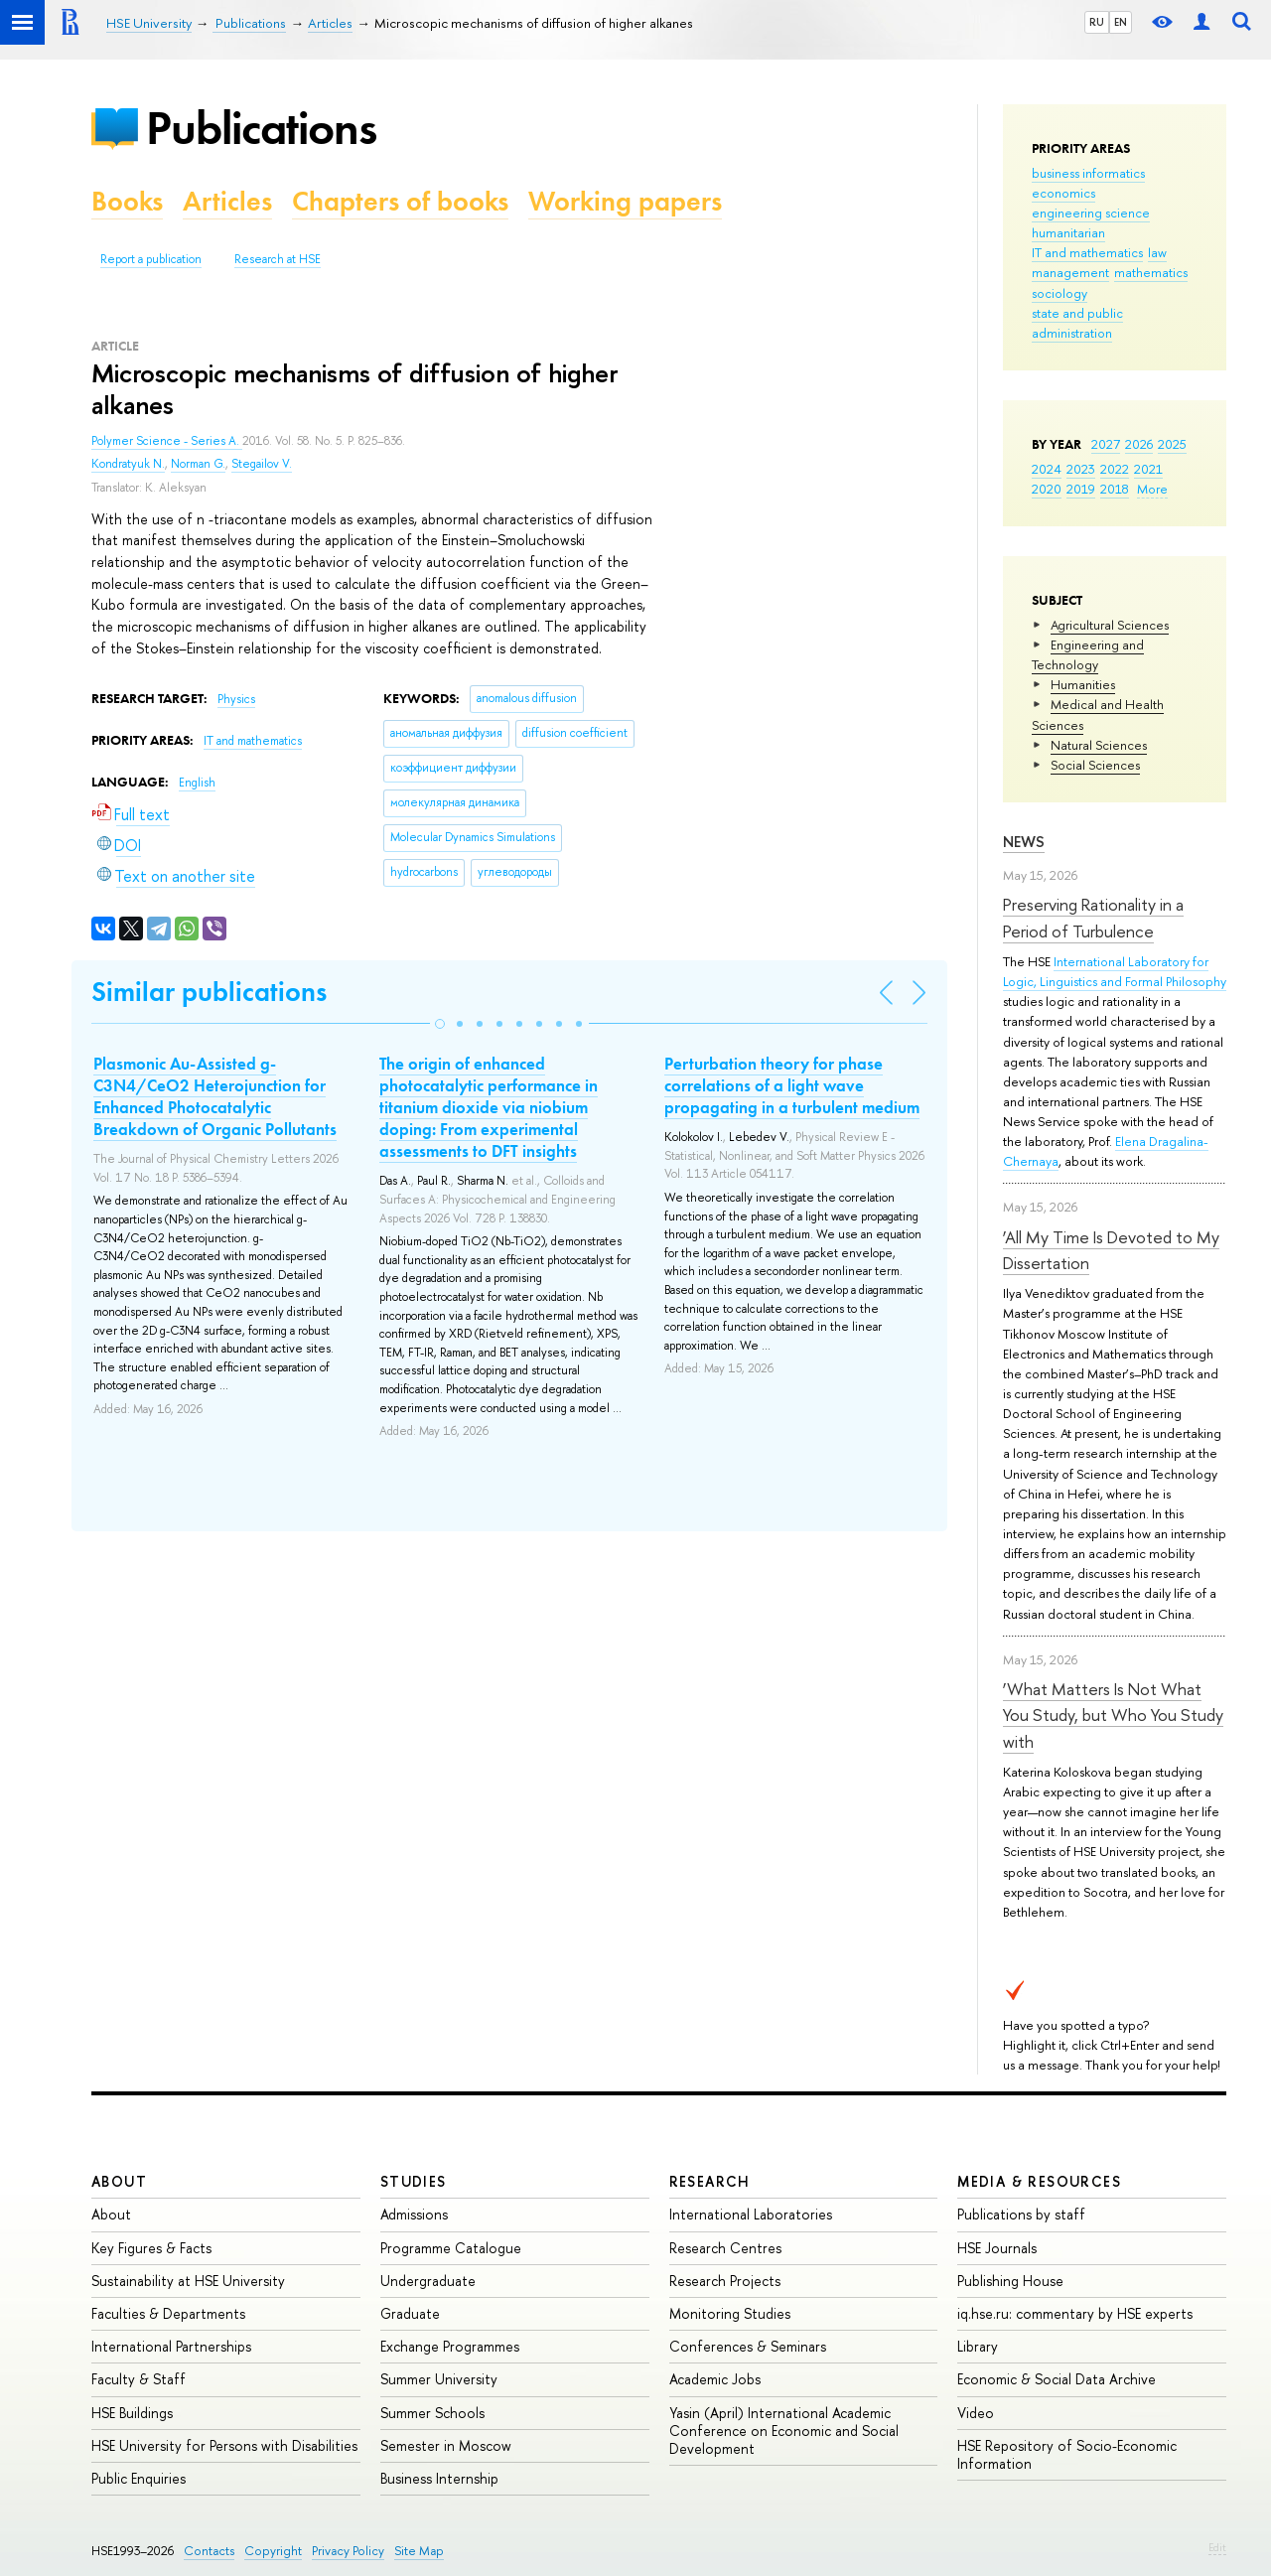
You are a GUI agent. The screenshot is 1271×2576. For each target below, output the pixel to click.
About (119, 2181)
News (1024, 841)
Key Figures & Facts (151, 2247)
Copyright (273, 2550)
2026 (1139, 444)
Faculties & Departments (168, 2313)
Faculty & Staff (138, 2378)
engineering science (1091, 212)
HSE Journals (997, 2247)
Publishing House (1010, 2280)
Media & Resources (1039, 2181)
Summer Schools (432, 2412)
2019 (1080, 489)
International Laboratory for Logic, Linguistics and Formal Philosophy (1114, 971)
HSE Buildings (132, 2412)
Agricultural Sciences (1110, 625)
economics (1063, 193)
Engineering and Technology (1088, 654)
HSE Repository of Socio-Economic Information (1067, 2454)
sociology (1059, 293)
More (1152, 489)
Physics (236, 699)
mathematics (1151, 272)
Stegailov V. (261, 464)
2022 (1114, 469)
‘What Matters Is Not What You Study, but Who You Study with (1113, 1715)
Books (127, 201)
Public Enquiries (138, 2478)
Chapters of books (400, 201)
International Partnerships (171, 2346)
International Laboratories (750, 2214)
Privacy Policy (348, 2550)
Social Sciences (1095, 765)
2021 (1148, 469)
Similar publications (209, 991)
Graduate (410, 2313)
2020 (1046, 489)
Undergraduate (428, 2280)
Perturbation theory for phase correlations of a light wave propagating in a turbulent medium (791, 1085)
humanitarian (1068, 232)
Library (977, 2346)
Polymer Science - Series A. (166, 441)
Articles (227, 201)
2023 (1080, 469)
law (1157, 252)
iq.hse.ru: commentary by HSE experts (1075, 2313)
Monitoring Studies (729, 2313)
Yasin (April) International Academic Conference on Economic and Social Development (784, 2430)
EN (1120, 22)
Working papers (625, 201)
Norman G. (198, 464)
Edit (1217, 2547)
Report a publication (151, 259)
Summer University (438, 2378)
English (197, 782)
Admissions (414, 2214)
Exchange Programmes (449, 2346)
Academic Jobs (715, 2378)
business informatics (1088, 173)
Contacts (209, 2550)
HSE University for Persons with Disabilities (224, 2445)
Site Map (419, 2550)
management (1070, 272)
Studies (413, 2181)
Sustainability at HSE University (188, 2280)
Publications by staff (1021, 2214)
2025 (1172, 444)
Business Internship (439, 2478)
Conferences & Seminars (747, 2346)
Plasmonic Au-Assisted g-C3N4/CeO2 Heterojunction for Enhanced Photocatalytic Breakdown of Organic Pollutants (215, 1096)
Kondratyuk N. (128, 464)
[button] (440, 1024)
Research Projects (724, 2280)
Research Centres (725, 2247)
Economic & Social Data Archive (1056, 2378)
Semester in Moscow (445, 2445)
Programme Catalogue (450, 2247)
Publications (261, 127)
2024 (1046, 469)
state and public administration (1077, 323)
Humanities (1083, 684)
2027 (1105, 444)
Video (975, 2412)
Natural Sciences (1099, 745)
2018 (1114, 489)
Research (710, 2181)
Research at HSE (277, 259)
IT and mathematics (1087, 252)
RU (1096, 22)
